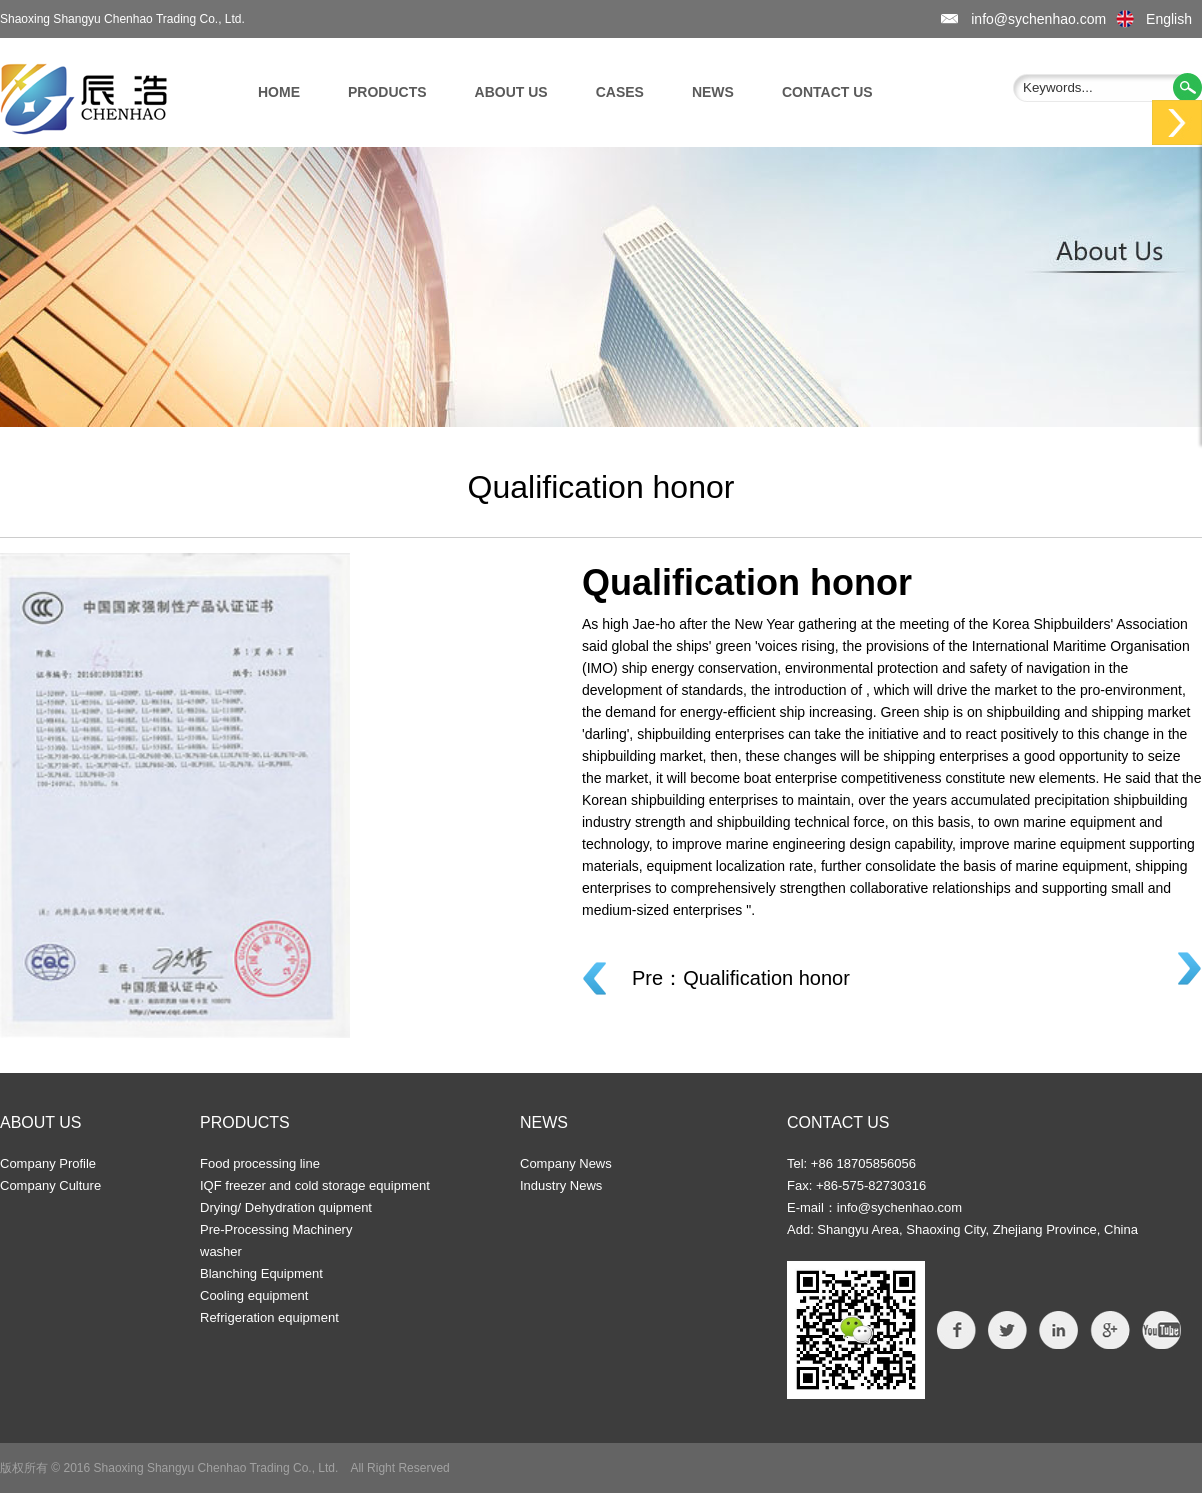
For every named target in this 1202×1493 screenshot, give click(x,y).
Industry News (561, 1185)
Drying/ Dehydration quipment (286, 1207)
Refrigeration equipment (269, 1317)
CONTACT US (827, 92)
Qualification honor (766, 978)
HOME (279, 92)
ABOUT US (511, 92)
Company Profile (48, 1163)
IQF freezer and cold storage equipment (315, 1185)
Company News (566, 1163)
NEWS (713, 92)
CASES (620, 92)
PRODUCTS (387, 92)
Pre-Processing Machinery (276, 1229)
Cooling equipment (254, 1295)
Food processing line (260, 1163)
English (1169, 19)
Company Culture (50, 1185)
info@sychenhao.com (1038, 19)
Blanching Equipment (261, 1273)
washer (221, 1251)
